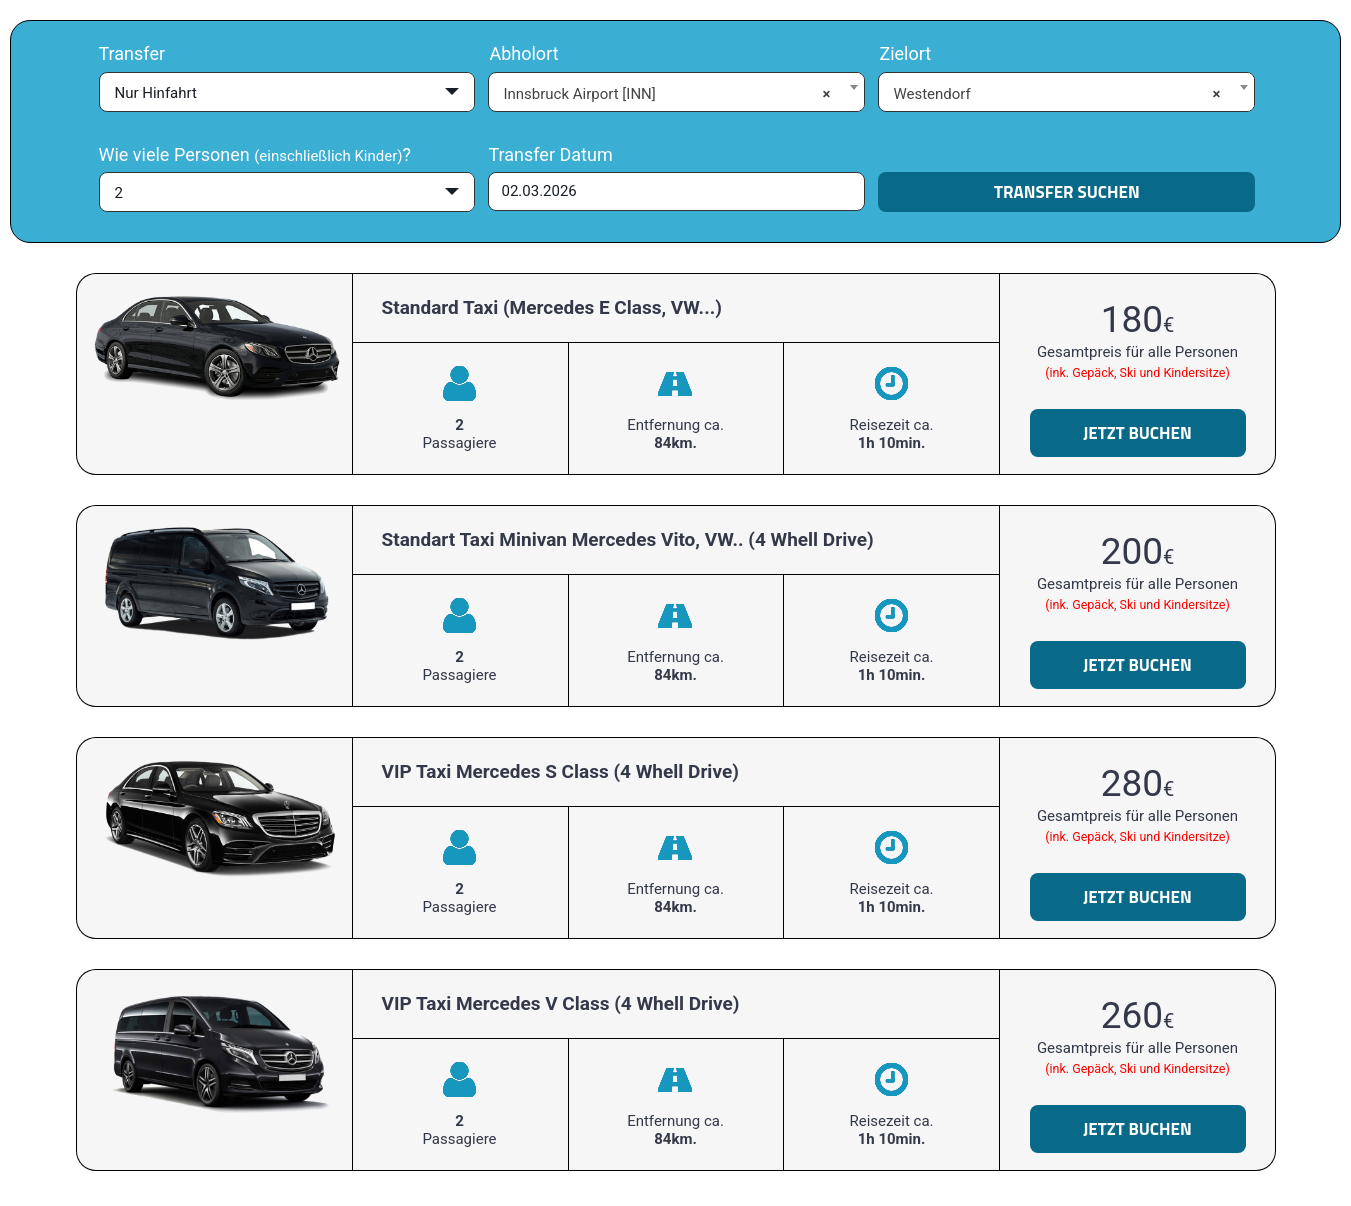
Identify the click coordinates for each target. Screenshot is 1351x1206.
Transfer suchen (1067, 192)
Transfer (132, 53)
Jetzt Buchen (1137, 433)
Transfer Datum (550, 154)
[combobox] (676, 91)
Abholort (523, 53)
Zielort (905, 53)
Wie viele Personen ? (255, 154)
